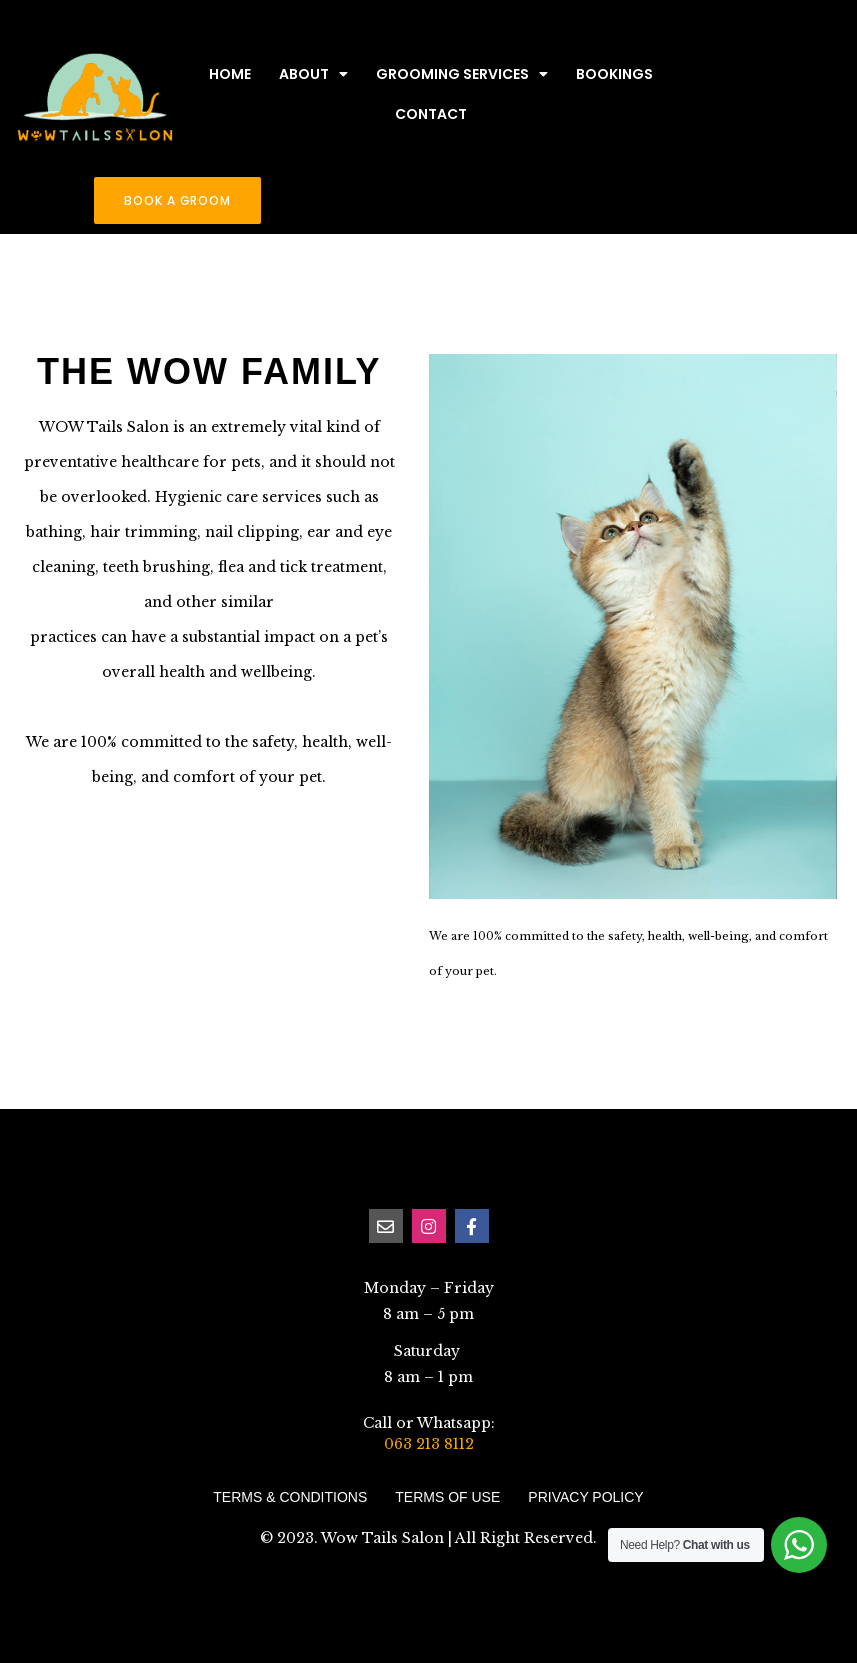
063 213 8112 (429, 1444)
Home (230, 74)
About (313, 74)
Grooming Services (462, 74)
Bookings (614, 74)
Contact (431, 114)
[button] (177, 200)
